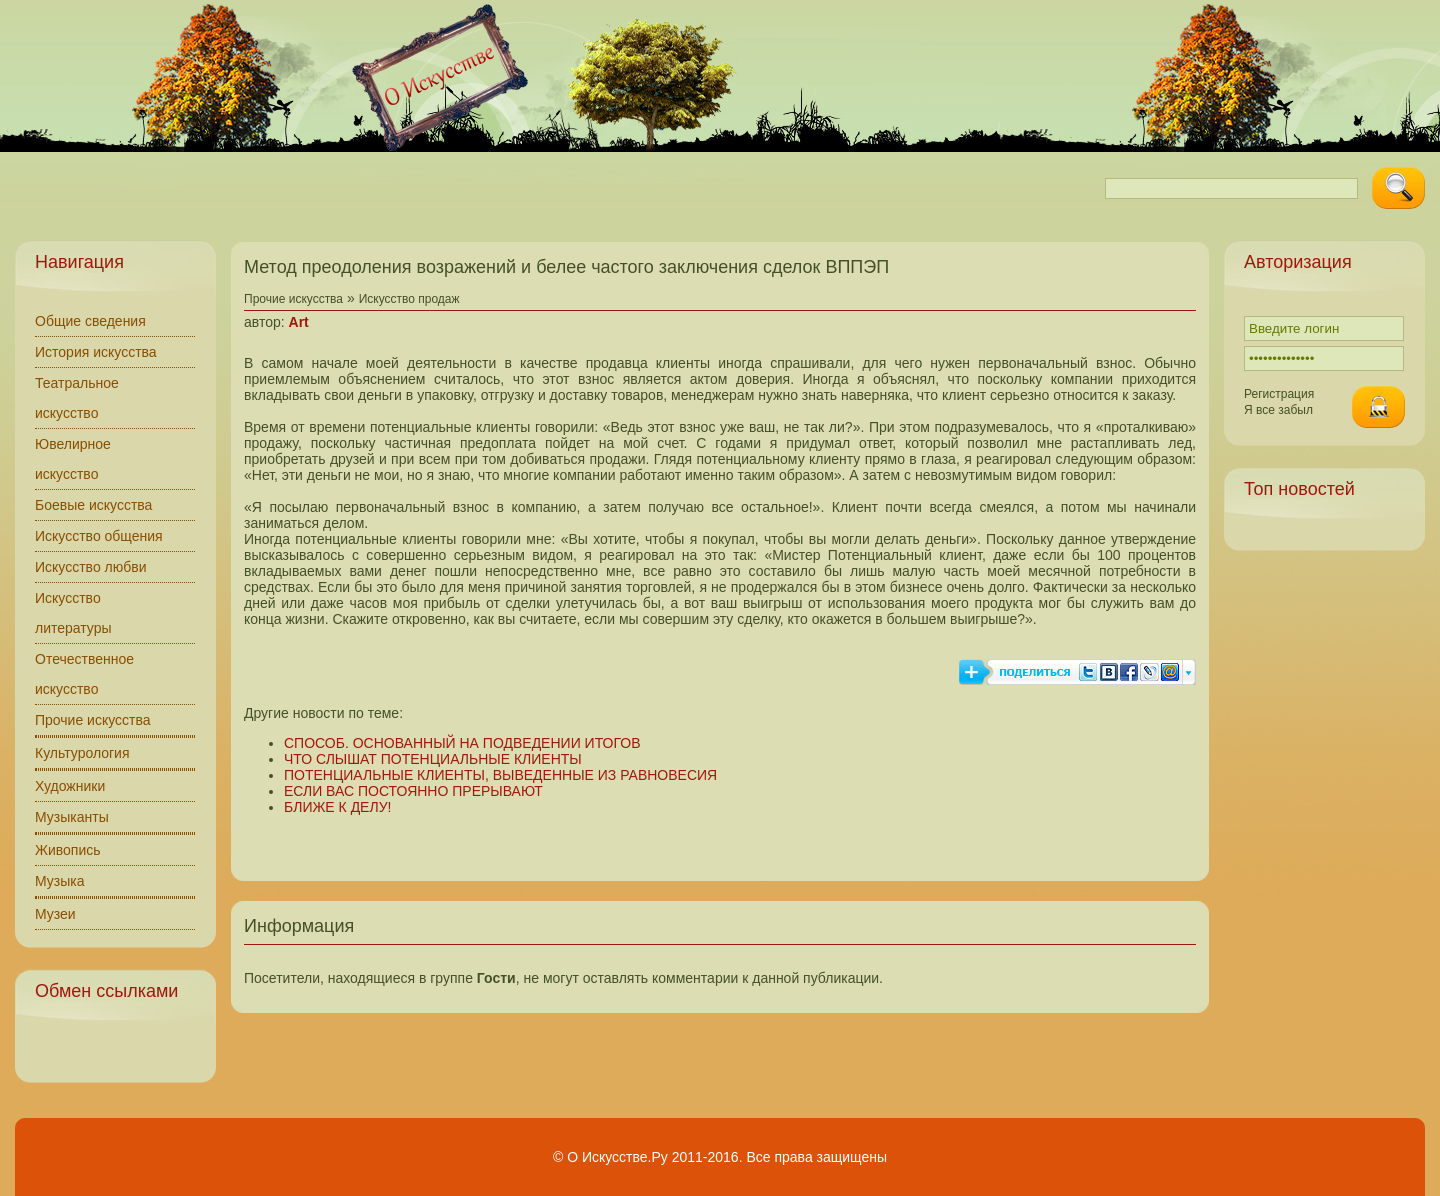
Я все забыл (1278, 410)
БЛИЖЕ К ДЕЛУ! (337, 807)
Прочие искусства (93, 720)
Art (299, 322)
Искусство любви (91, 567)
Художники (70, 786)
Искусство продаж (409, 299)
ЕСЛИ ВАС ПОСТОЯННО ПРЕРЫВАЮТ (413, 791)
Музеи (55, 914)
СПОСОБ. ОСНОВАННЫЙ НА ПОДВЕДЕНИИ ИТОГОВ (462, 743)
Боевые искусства (93, 505)
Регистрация (1279, 394)
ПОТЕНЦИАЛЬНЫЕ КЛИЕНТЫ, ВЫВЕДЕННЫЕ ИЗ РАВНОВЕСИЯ (500, 775)
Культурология (82, 753)
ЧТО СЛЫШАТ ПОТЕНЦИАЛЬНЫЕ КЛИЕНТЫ (433, 759)
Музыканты (72, 817)
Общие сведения (90, 321)
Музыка (60, 881)
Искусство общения (99, 536)
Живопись (68, 850)
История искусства (96, 352)
